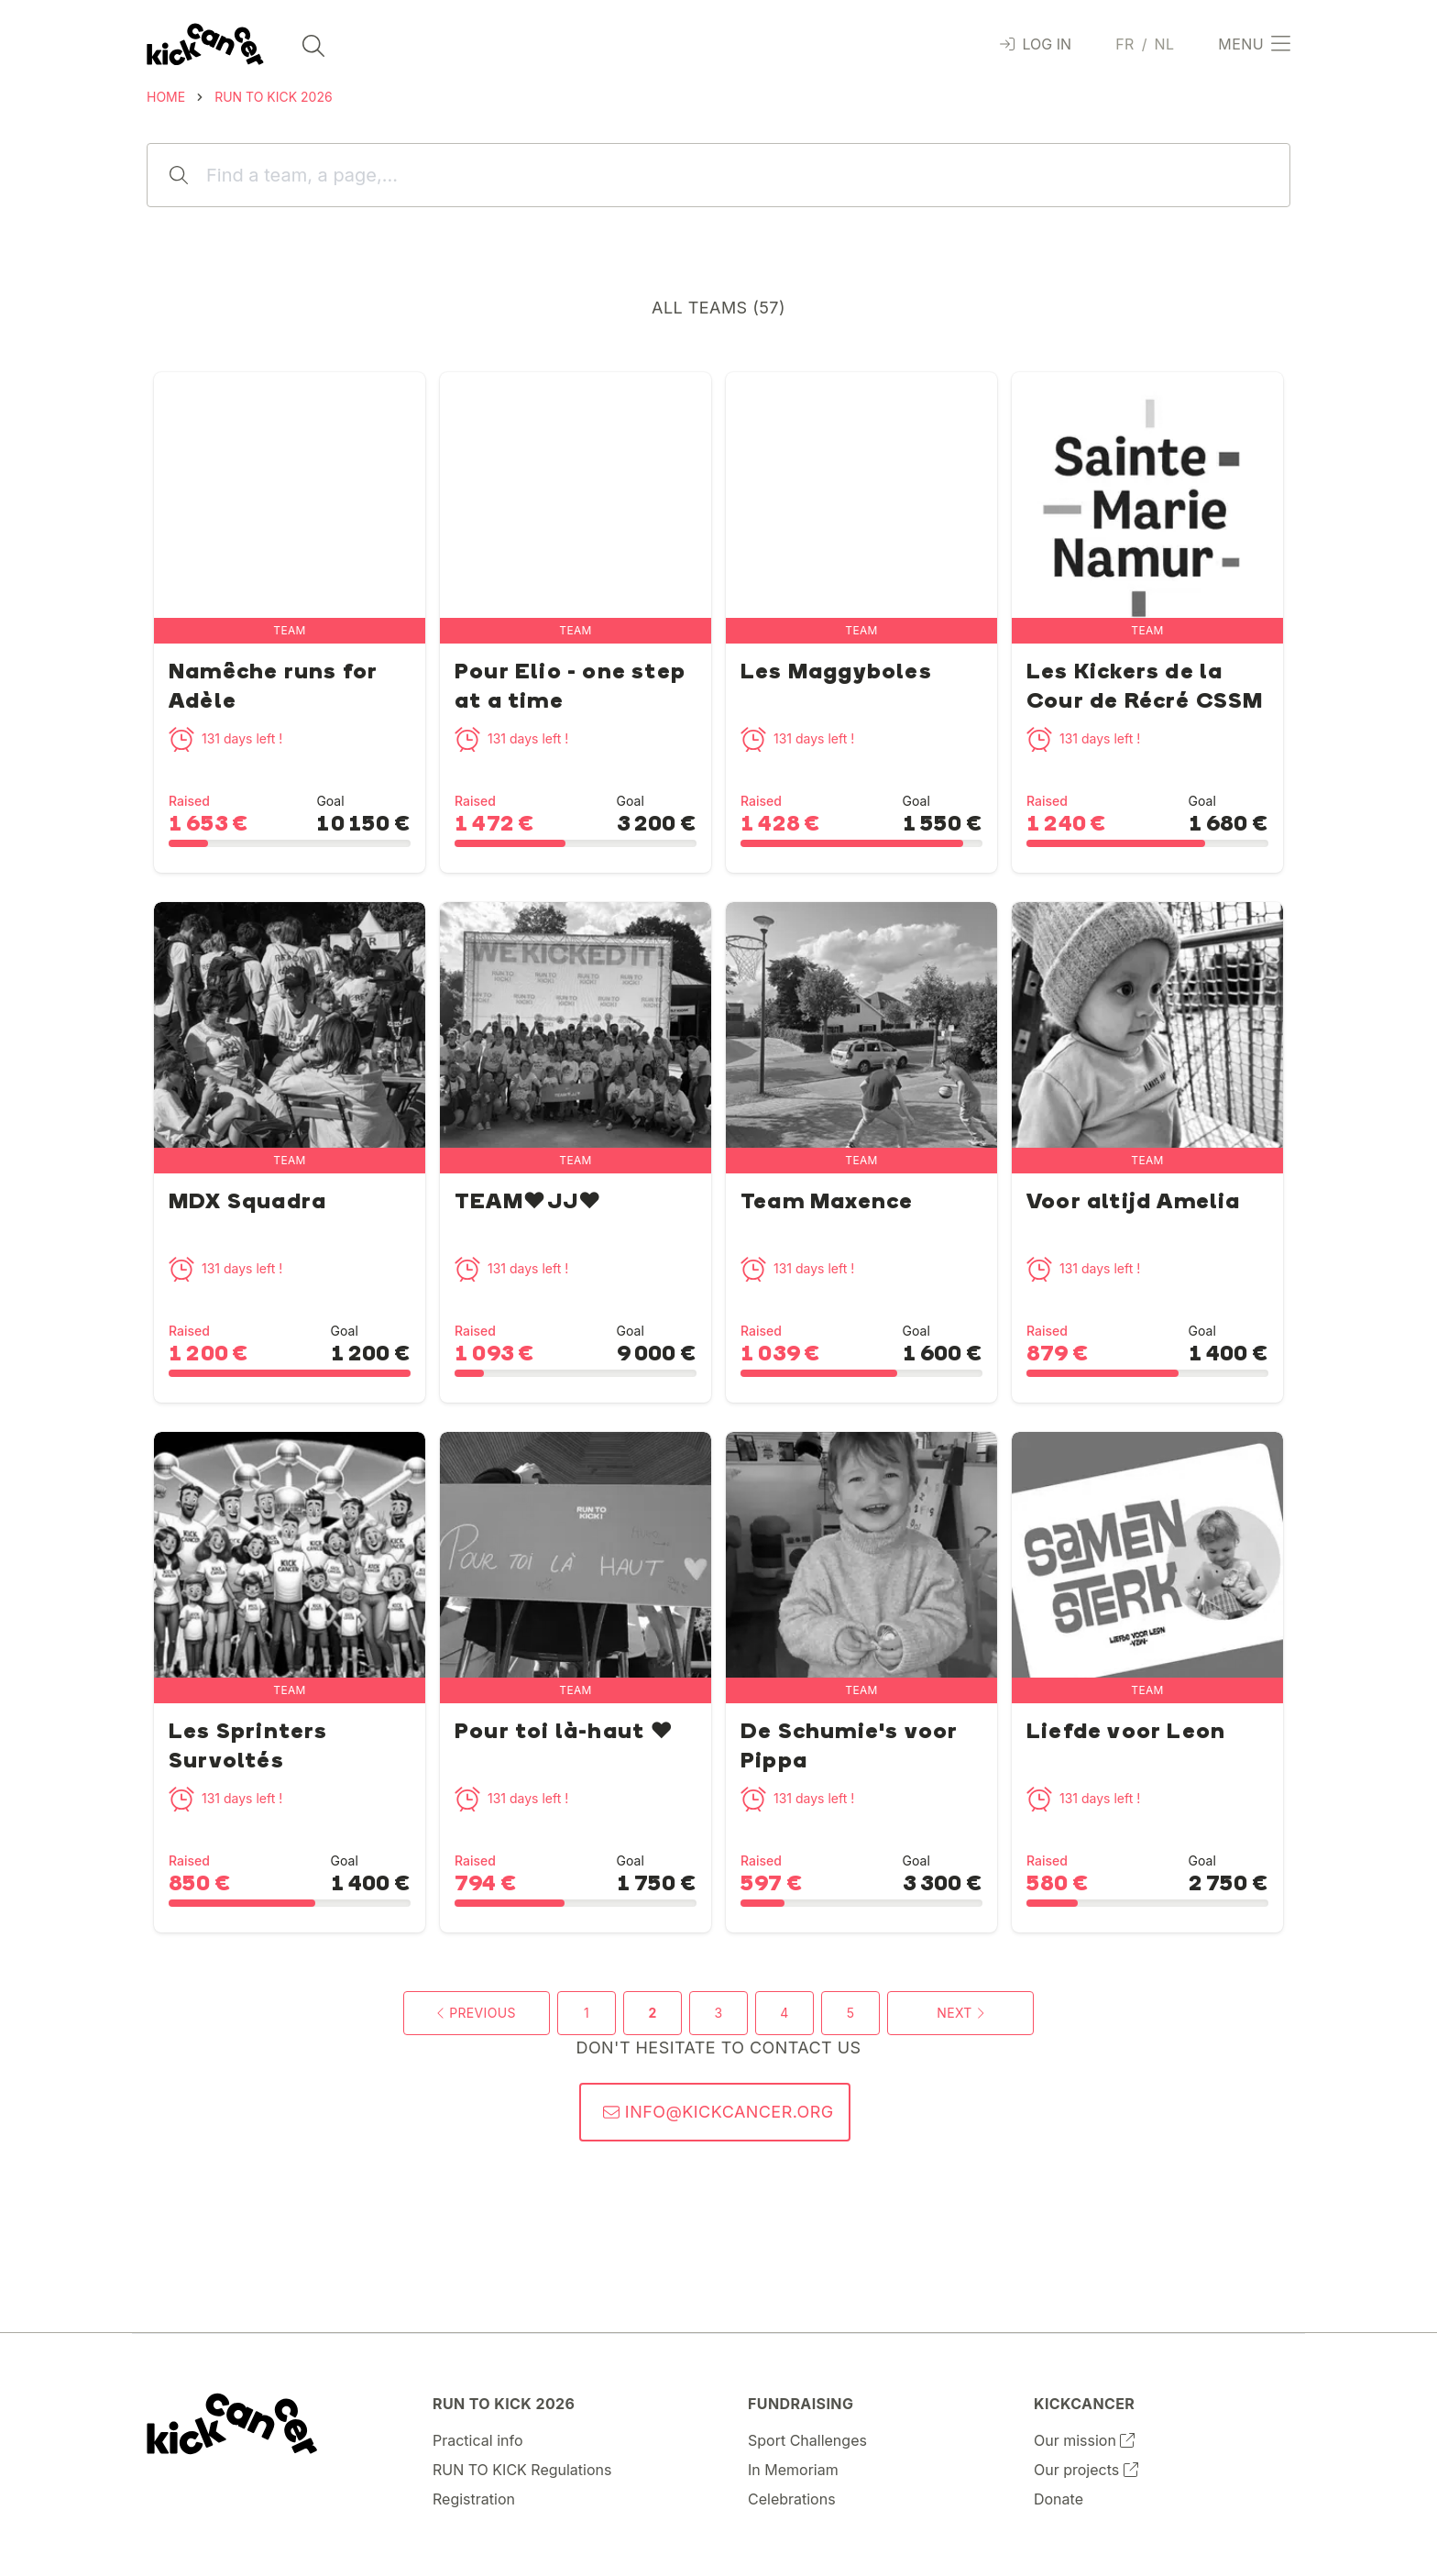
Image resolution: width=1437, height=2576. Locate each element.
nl (1164, 44)
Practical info (478, 2440)
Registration (474, 2499)
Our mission (1084, 2440)
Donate (1058, 2499)
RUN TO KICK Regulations (522, 2469)
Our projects (1086, 2469)
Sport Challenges (807, 2440)
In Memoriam (793, 2469)
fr (1125, 44)
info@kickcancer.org (718, 2111)
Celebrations (792, 2499)
